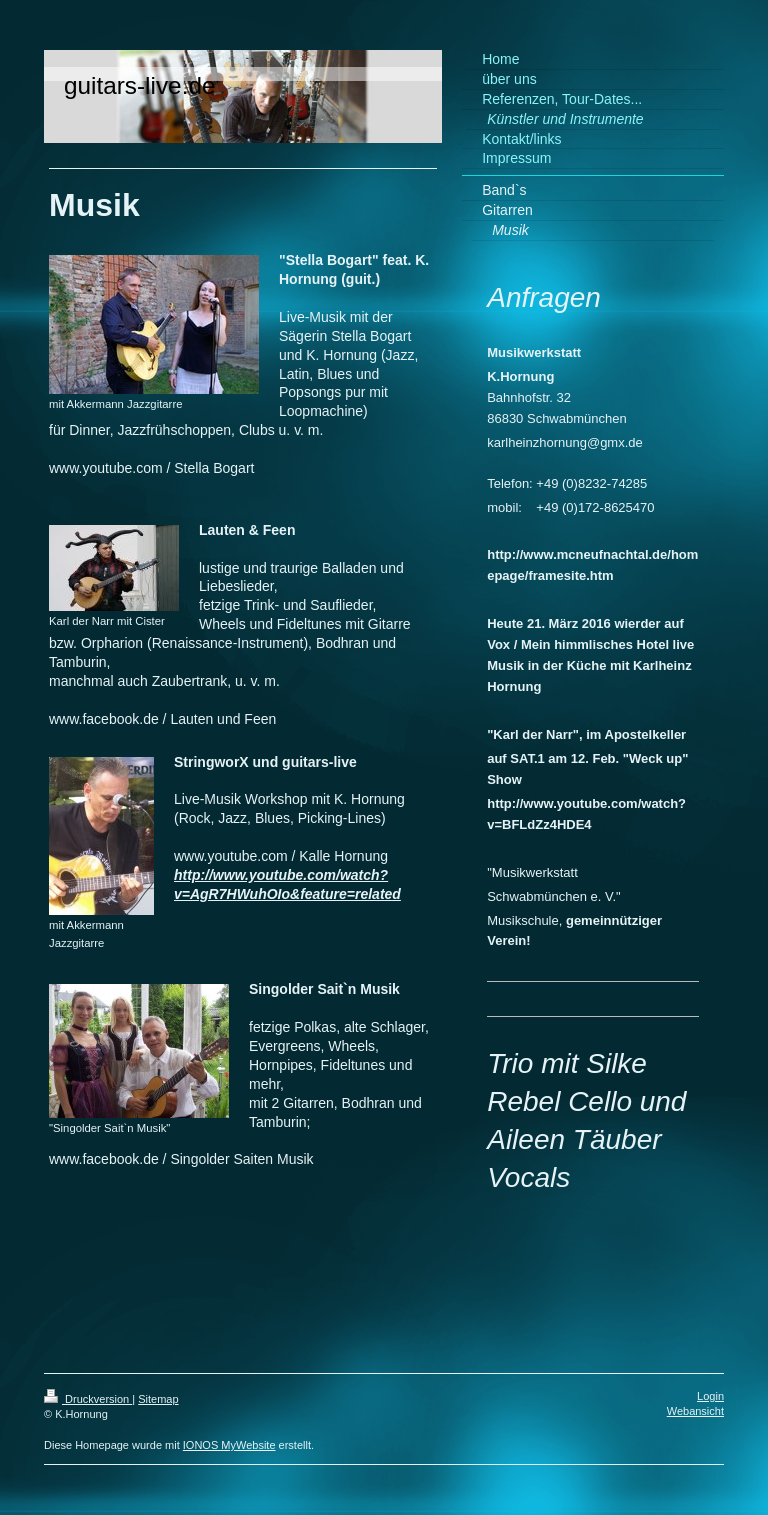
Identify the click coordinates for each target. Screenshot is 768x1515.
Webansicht (695, 1411)
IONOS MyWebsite (229, 1445)
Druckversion (88, 1399)
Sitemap (158, 1399)
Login (710, 1396)
